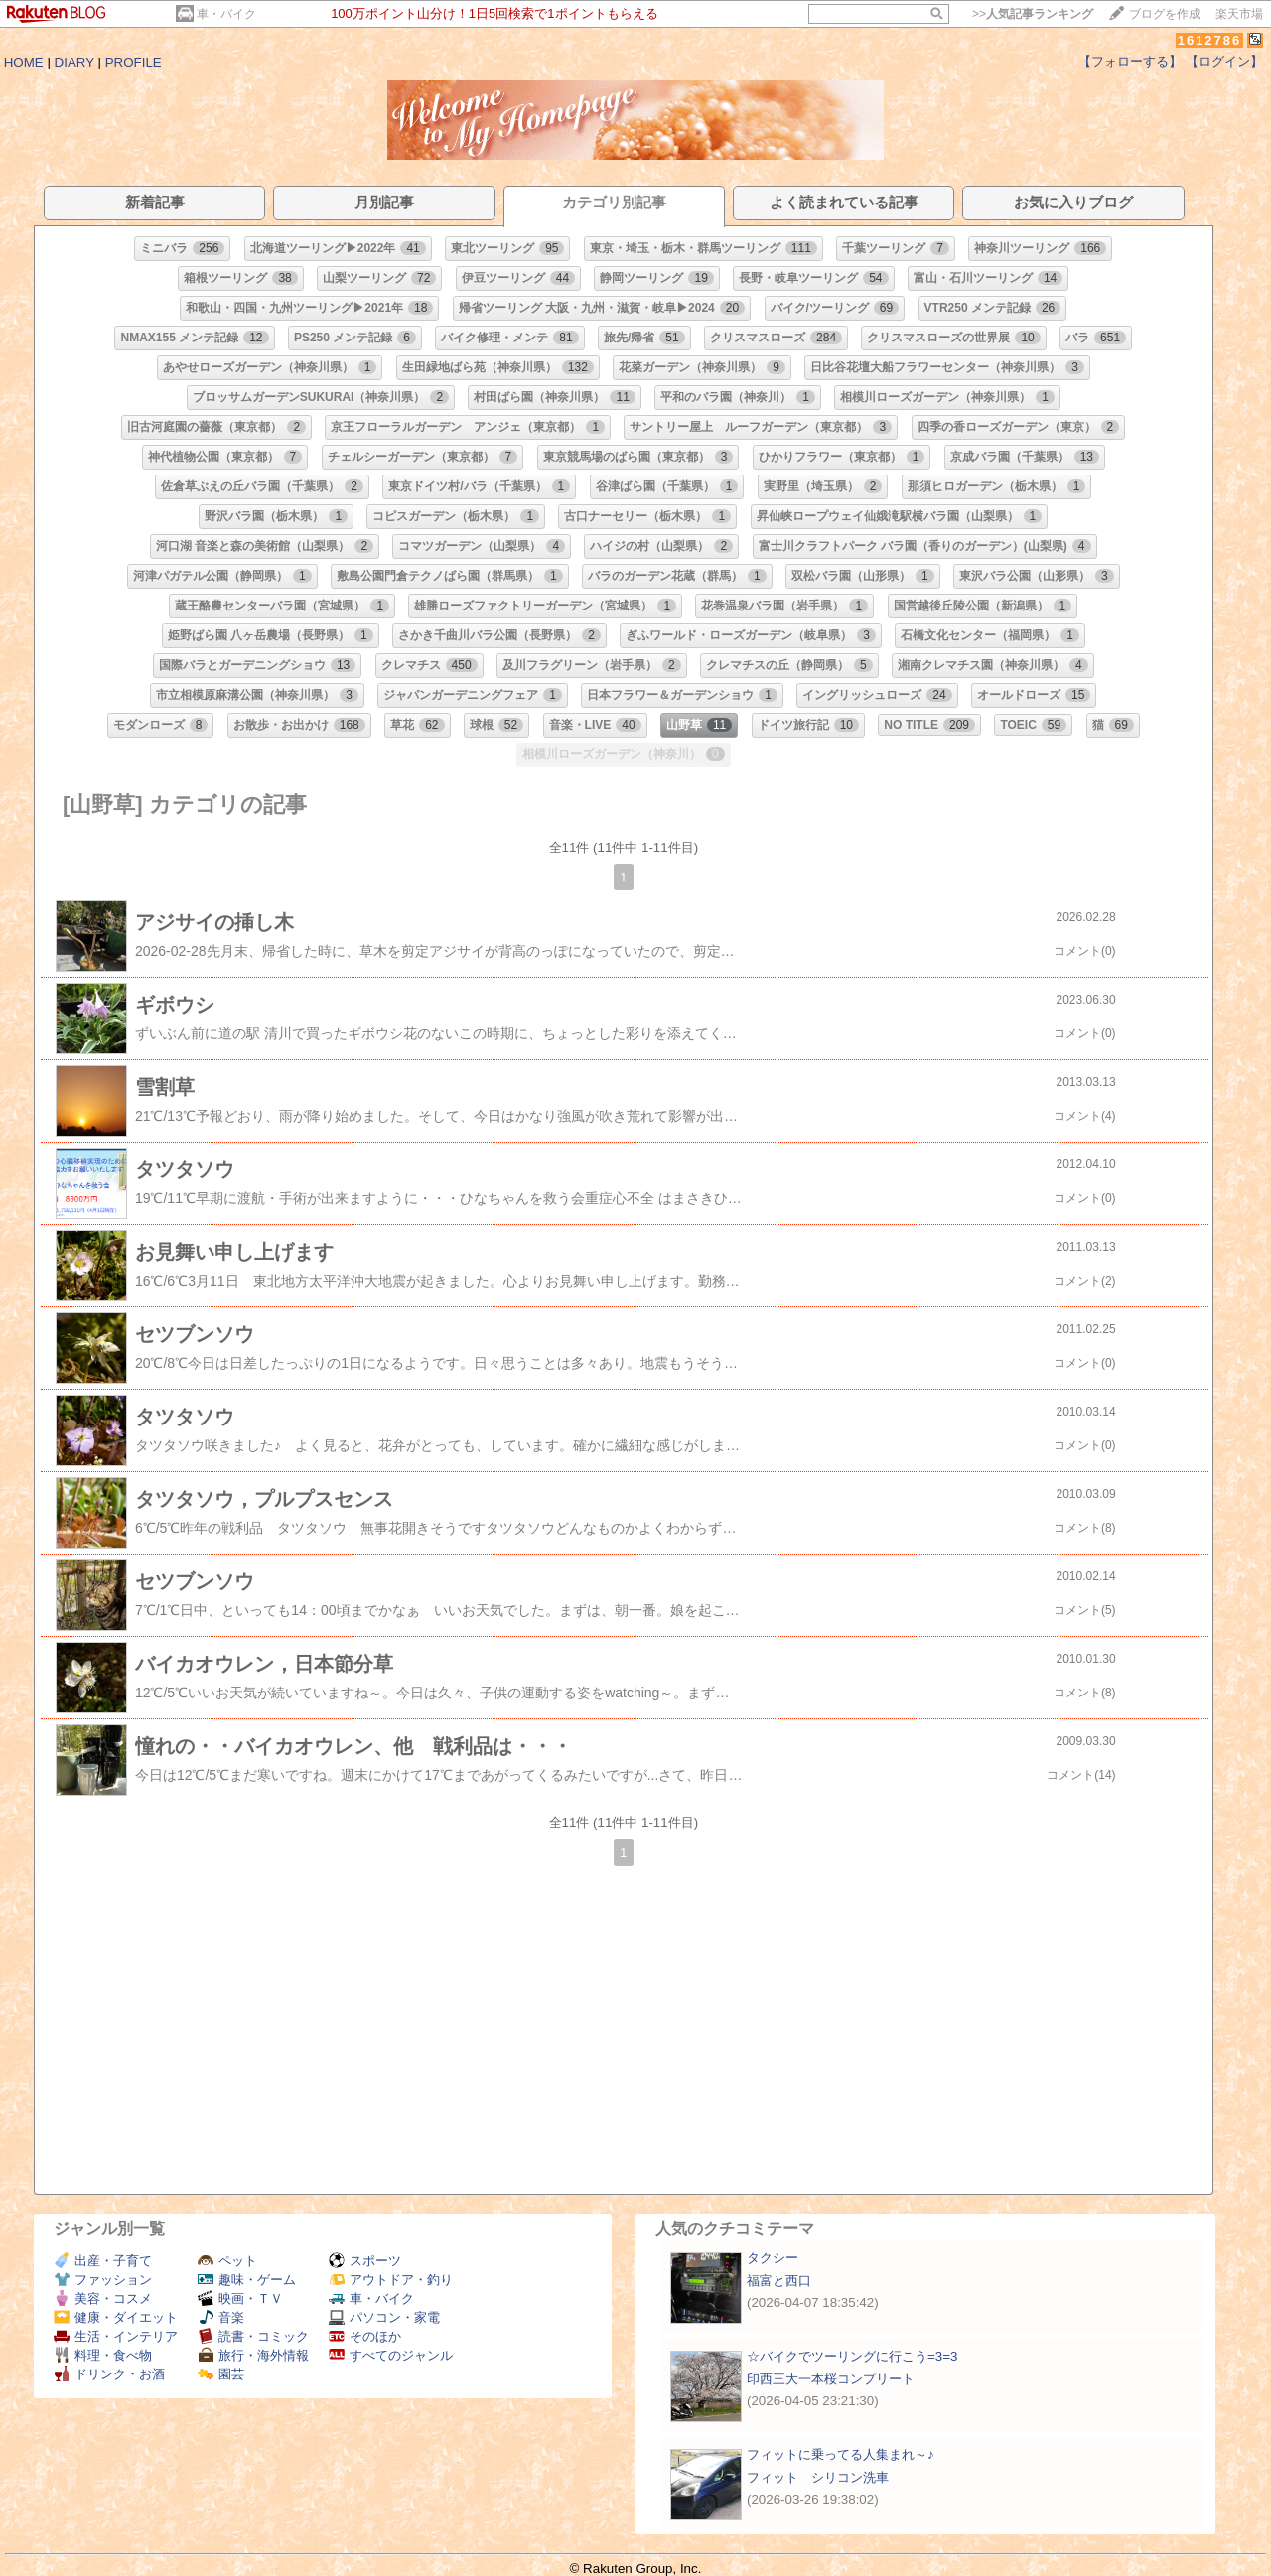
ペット (227, 2260)
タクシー (772, 2257)
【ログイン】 (1224, 61)
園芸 (221, 2374)
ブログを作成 (1164, 14)
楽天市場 (1239, 14)
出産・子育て (103, 2260)
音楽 (221, 2317)
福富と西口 (779, 2280)
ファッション (103, 2279)
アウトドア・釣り (391, 2279)
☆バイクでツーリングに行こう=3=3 (852, 2356)
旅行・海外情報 (253, 2355)
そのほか (365, 2336)
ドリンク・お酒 (109, 2374)
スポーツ (365, 2260)
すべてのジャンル (391, 2355)
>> (1032, 14)
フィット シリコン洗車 (818, 2477)
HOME (24, 62)
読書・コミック (253, 2336)
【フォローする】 (1130, 61)
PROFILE (133, 62)
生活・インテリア (116, 2336)
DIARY (74, 62)
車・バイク (226, 14)
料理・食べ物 (103, 2355)
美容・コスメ (103, 2298)
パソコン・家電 (384, 2317)
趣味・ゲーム (247, 2279)
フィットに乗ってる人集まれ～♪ (840, 2454)
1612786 (1210, 40)
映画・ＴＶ (240, 2298)
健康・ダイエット (116, 2317)
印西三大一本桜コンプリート (831, 2379)
